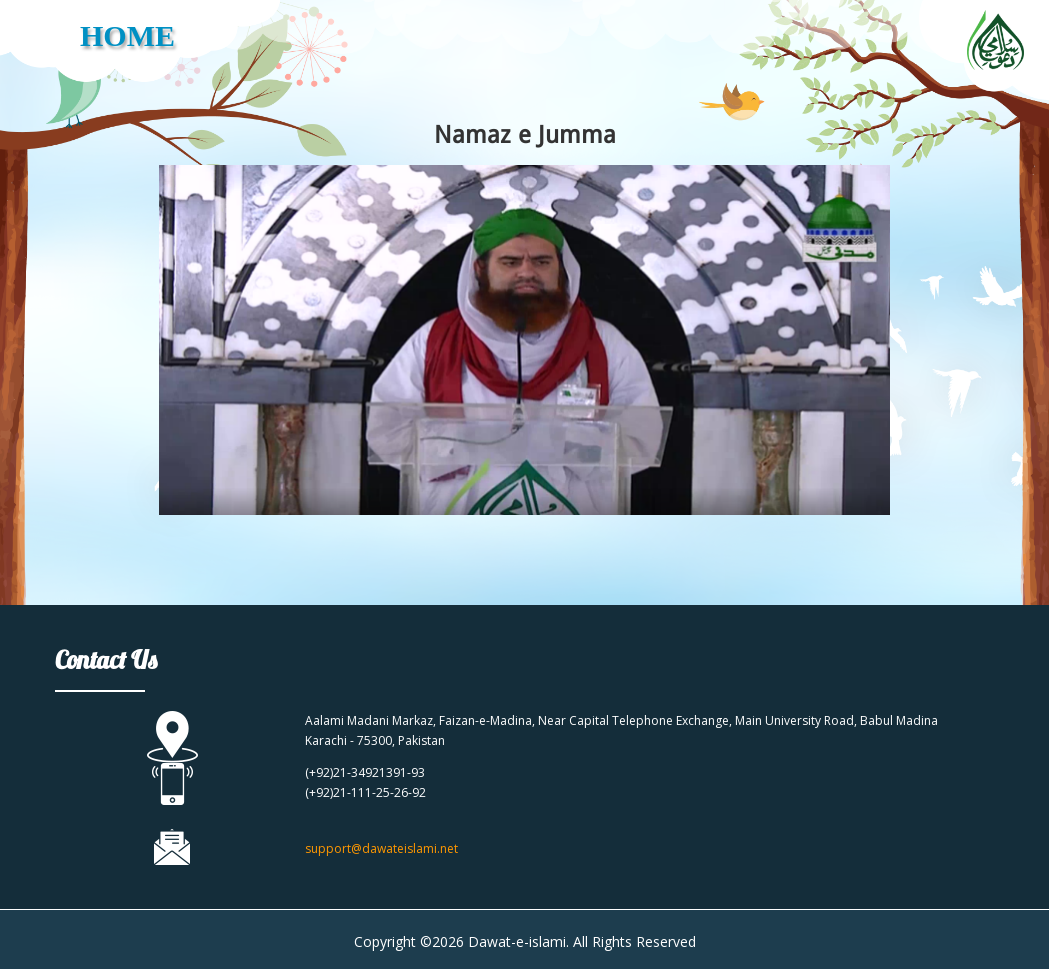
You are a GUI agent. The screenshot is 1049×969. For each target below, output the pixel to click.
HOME (127, 35)
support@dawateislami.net (381, 848)
